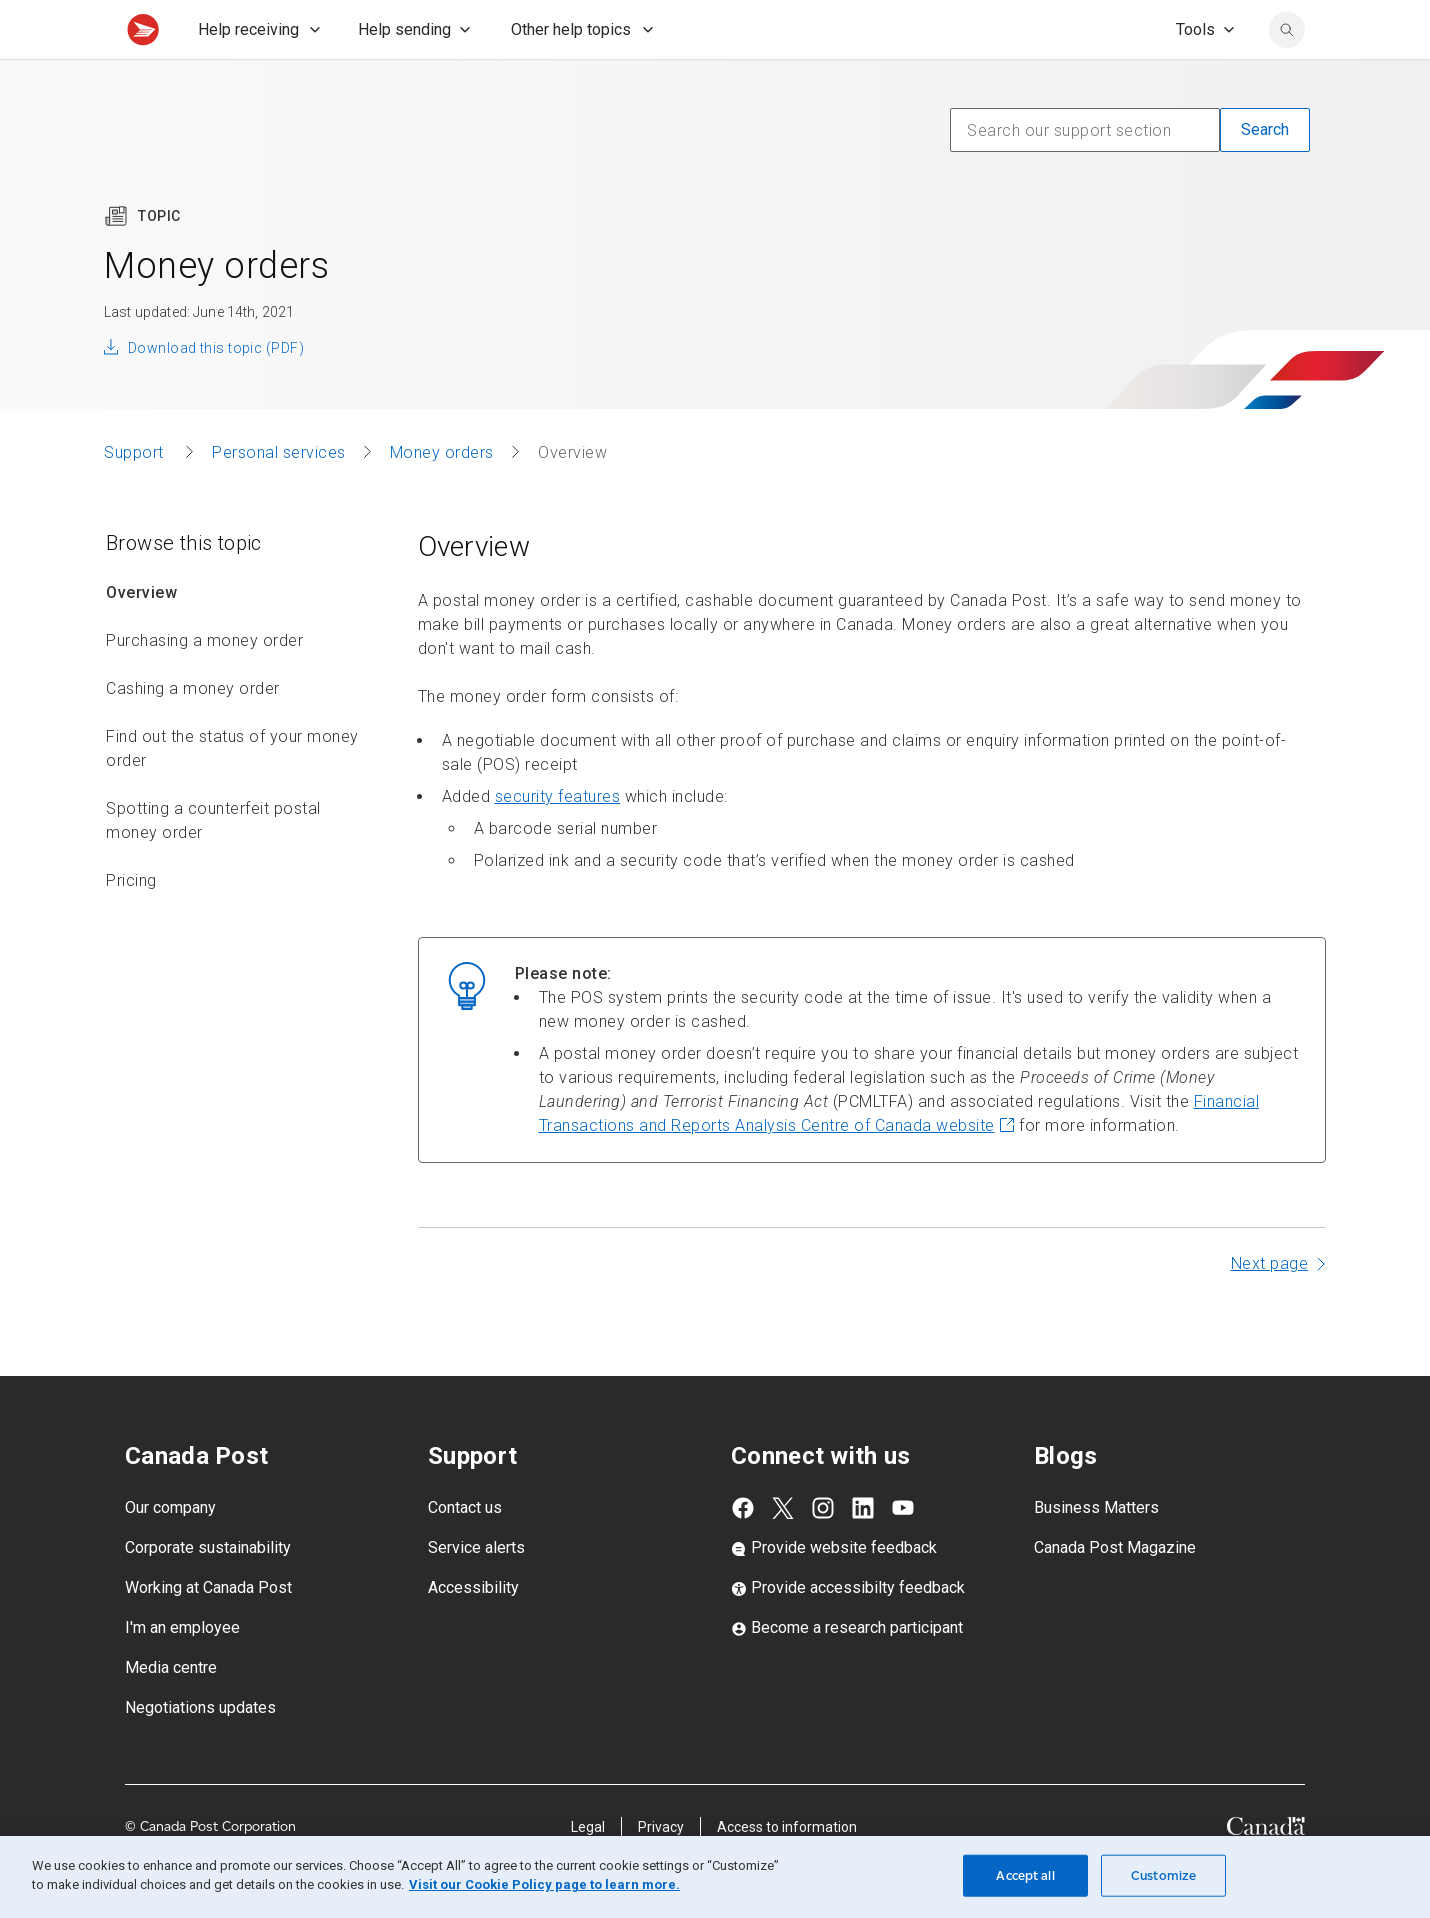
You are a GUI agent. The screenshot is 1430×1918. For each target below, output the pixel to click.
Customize (1163, 1875)
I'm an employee (182, 1671)
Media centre (171, 1711)
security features (558, 840)
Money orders (442, 496)
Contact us (465, 1551)
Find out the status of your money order (232, 792)
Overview (141, 636)
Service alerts (476, 1591)
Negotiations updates (200, 1751)
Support (136, 496)
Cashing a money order (193, 732)
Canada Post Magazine (1115, 1591)
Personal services (279, 496)
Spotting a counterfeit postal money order (213, 864)
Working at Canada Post (208, 1631)
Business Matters (1096, 1551)
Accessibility (473, 1631)
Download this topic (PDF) (216, 392)
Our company (170, 1551)
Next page (1270, 1307)
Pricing (131, 924)
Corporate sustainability (208, 1591)
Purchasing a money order (204, 684)
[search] (1287, 74)
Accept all (1025, 1875)
